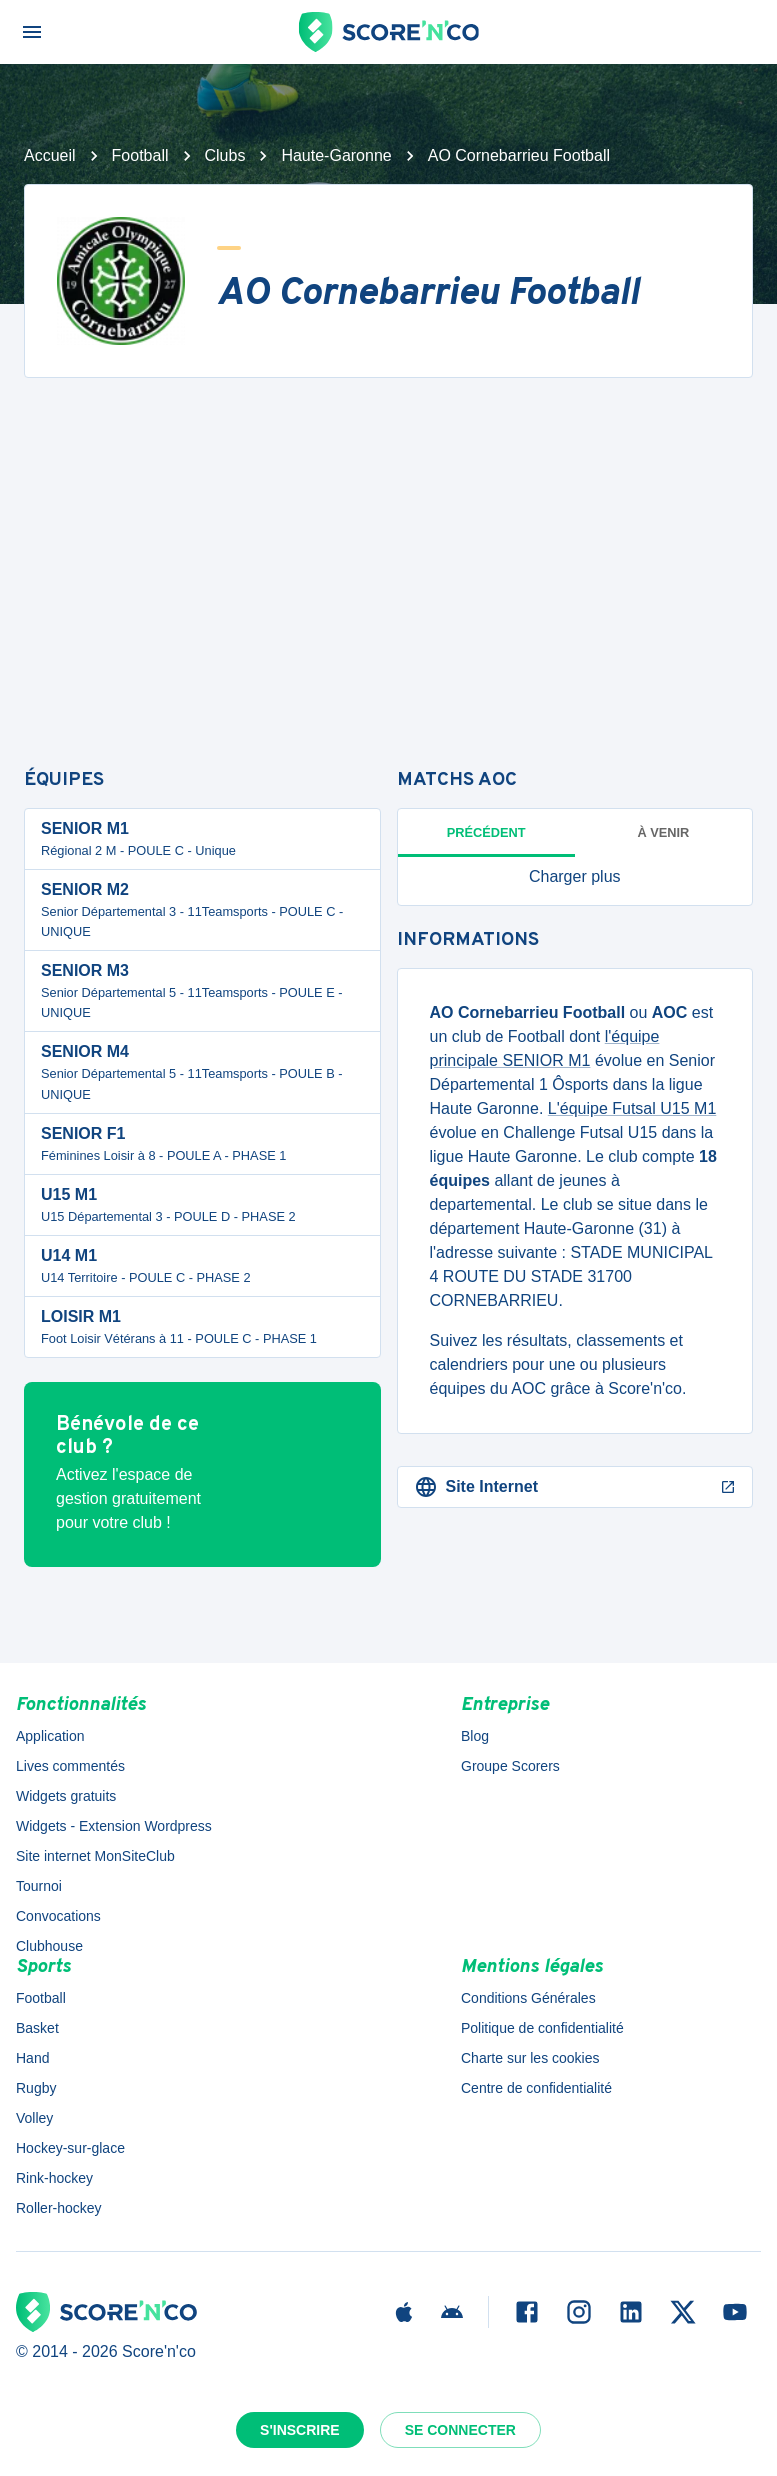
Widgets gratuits (66, 1796)
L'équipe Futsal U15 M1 (632, 1108)
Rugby (36, 2088)
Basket (37, 2028)
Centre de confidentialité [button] (536, 2088)
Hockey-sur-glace (70, 2148)
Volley (34, 2118)
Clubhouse (49, 1946)
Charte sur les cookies (530, 2058)
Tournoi (39, 1886)
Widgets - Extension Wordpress (114, 1826)
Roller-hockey (59, 2208)
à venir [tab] (663, 832)
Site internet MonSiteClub (95, 1856)
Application (50, 1736)
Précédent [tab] (486, 832)
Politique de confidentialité (542, 2028)
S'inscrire (300, 2430)
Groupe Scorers (510, 1766)
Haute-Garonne (336, 155)
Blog (475, 1736)
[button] (575, 877)
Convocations (58, 1916)
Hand (32, 2058)
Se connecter (460, 2430)
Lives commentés (70, 1766)
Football (140, 155)
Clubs (225, 155)
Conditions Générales (528, 1998)
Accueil (50, 155)
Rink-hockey (54, 2178)
